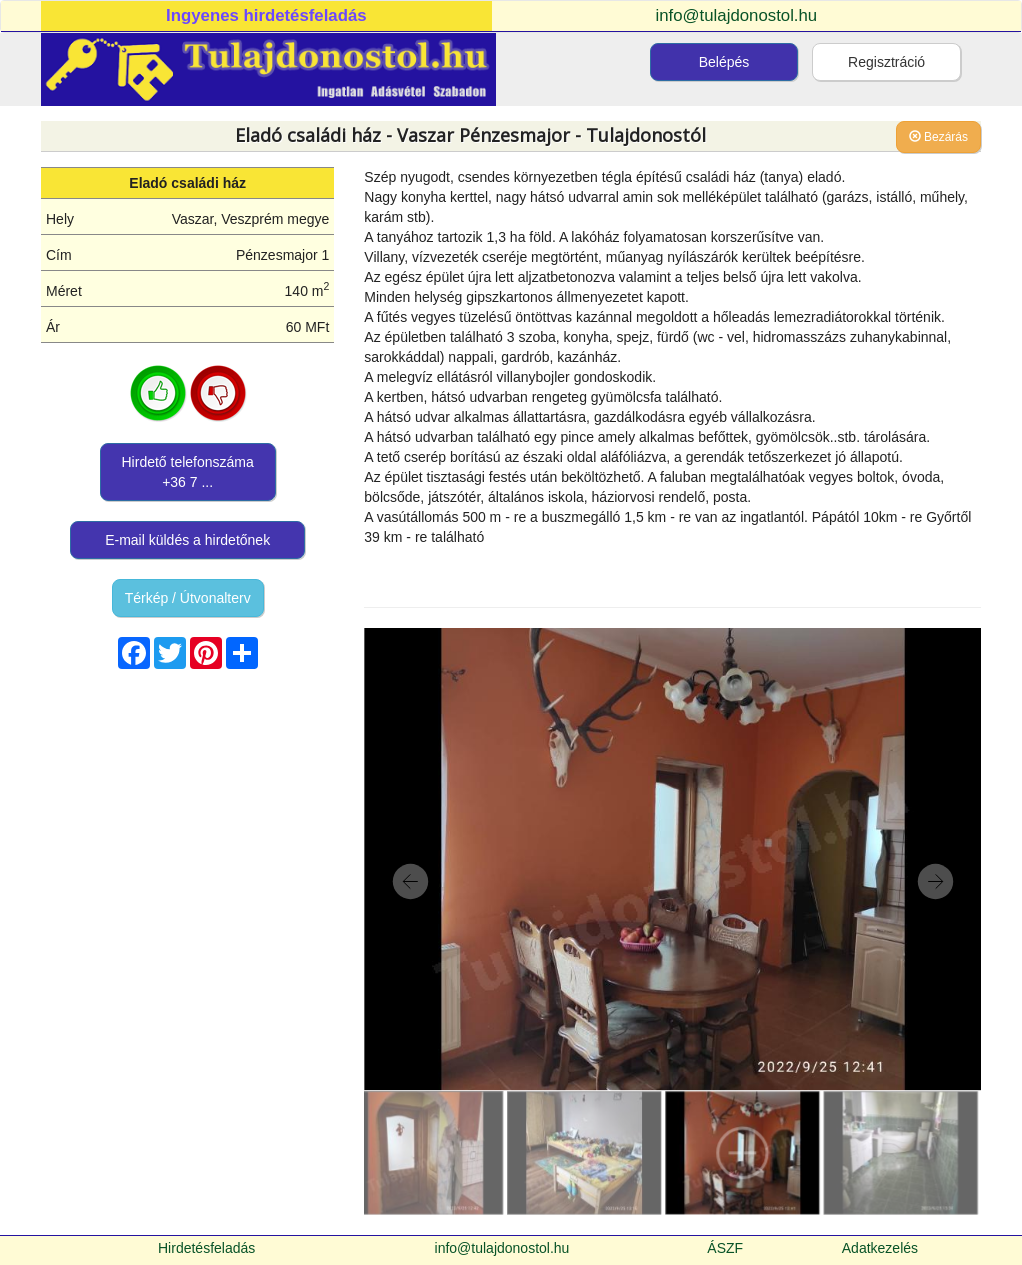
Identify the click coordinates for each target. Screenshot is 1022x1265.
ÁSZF (725, 1248)
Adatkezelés (880, 1248)
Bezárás (938, 137)
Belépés (724, 62)
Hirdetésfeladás (206, 1248)
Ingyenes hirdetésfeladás (266, 15)
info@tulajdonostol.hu (737, 15)
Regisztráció (886, 62)
